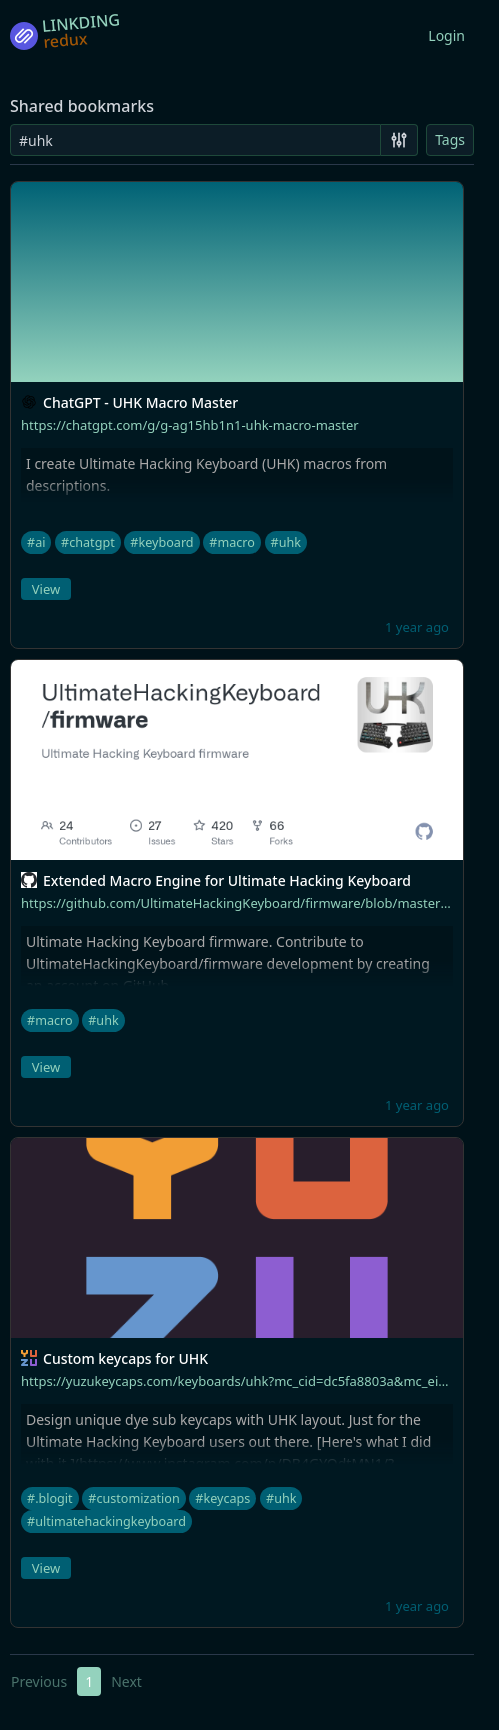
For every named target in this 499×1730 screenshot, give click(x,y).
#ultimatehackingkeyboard (106, 1521)
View (46, 589)
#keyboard (161, 542)
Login (446, 35)
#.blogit (50, 1498)
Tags (450, 139)
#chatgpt (88, 542)
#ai (36, 542)
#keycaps (222, 1498)
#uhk (286, 542)
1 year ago (417, 627)
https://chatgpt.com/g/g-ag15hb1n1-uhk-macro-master (190, 425)
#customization (133, 1498)
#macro (232, 542)
